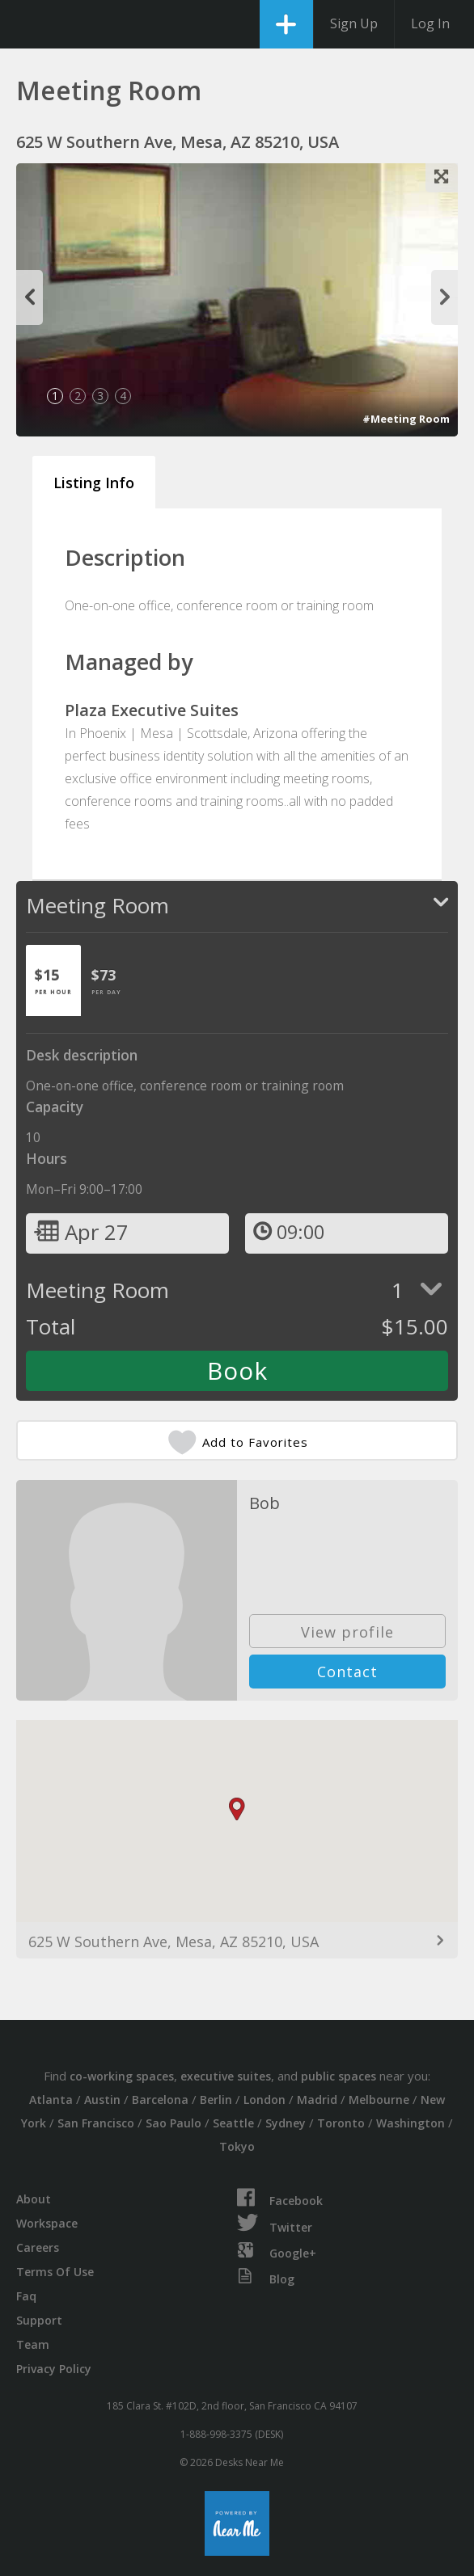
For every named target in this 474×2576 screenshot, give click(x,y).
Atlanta (51, 2099)
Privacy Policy (53, 2368)
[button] (237, 1809)
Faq (26, 2296)
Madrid (317, 2099)
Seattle (233, 2123)
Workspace (47, 2223)
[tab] (53, 980)
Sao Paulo (173, 2123)
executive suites (225, 2076)
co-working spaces (122, 2076)
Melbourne (379, 2099)
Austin (102, 2099)
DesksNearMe (26, 24)
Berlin (216, 2099)
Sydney (285, 2123)
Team (32, 2344)
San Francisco (95, 2123)
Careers (37, 2247)
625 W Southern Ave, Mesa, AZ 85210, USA (173, 1941)
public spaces (338, 2076)
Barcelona (160, 2099)
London (264, 2099)
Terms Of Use (55, 2271)
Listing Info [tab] (93, 482)
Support (39, 2320)
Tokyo (237, 2146)
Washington (410, 2123)
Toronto (341, 2123)
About (33, 2199)
